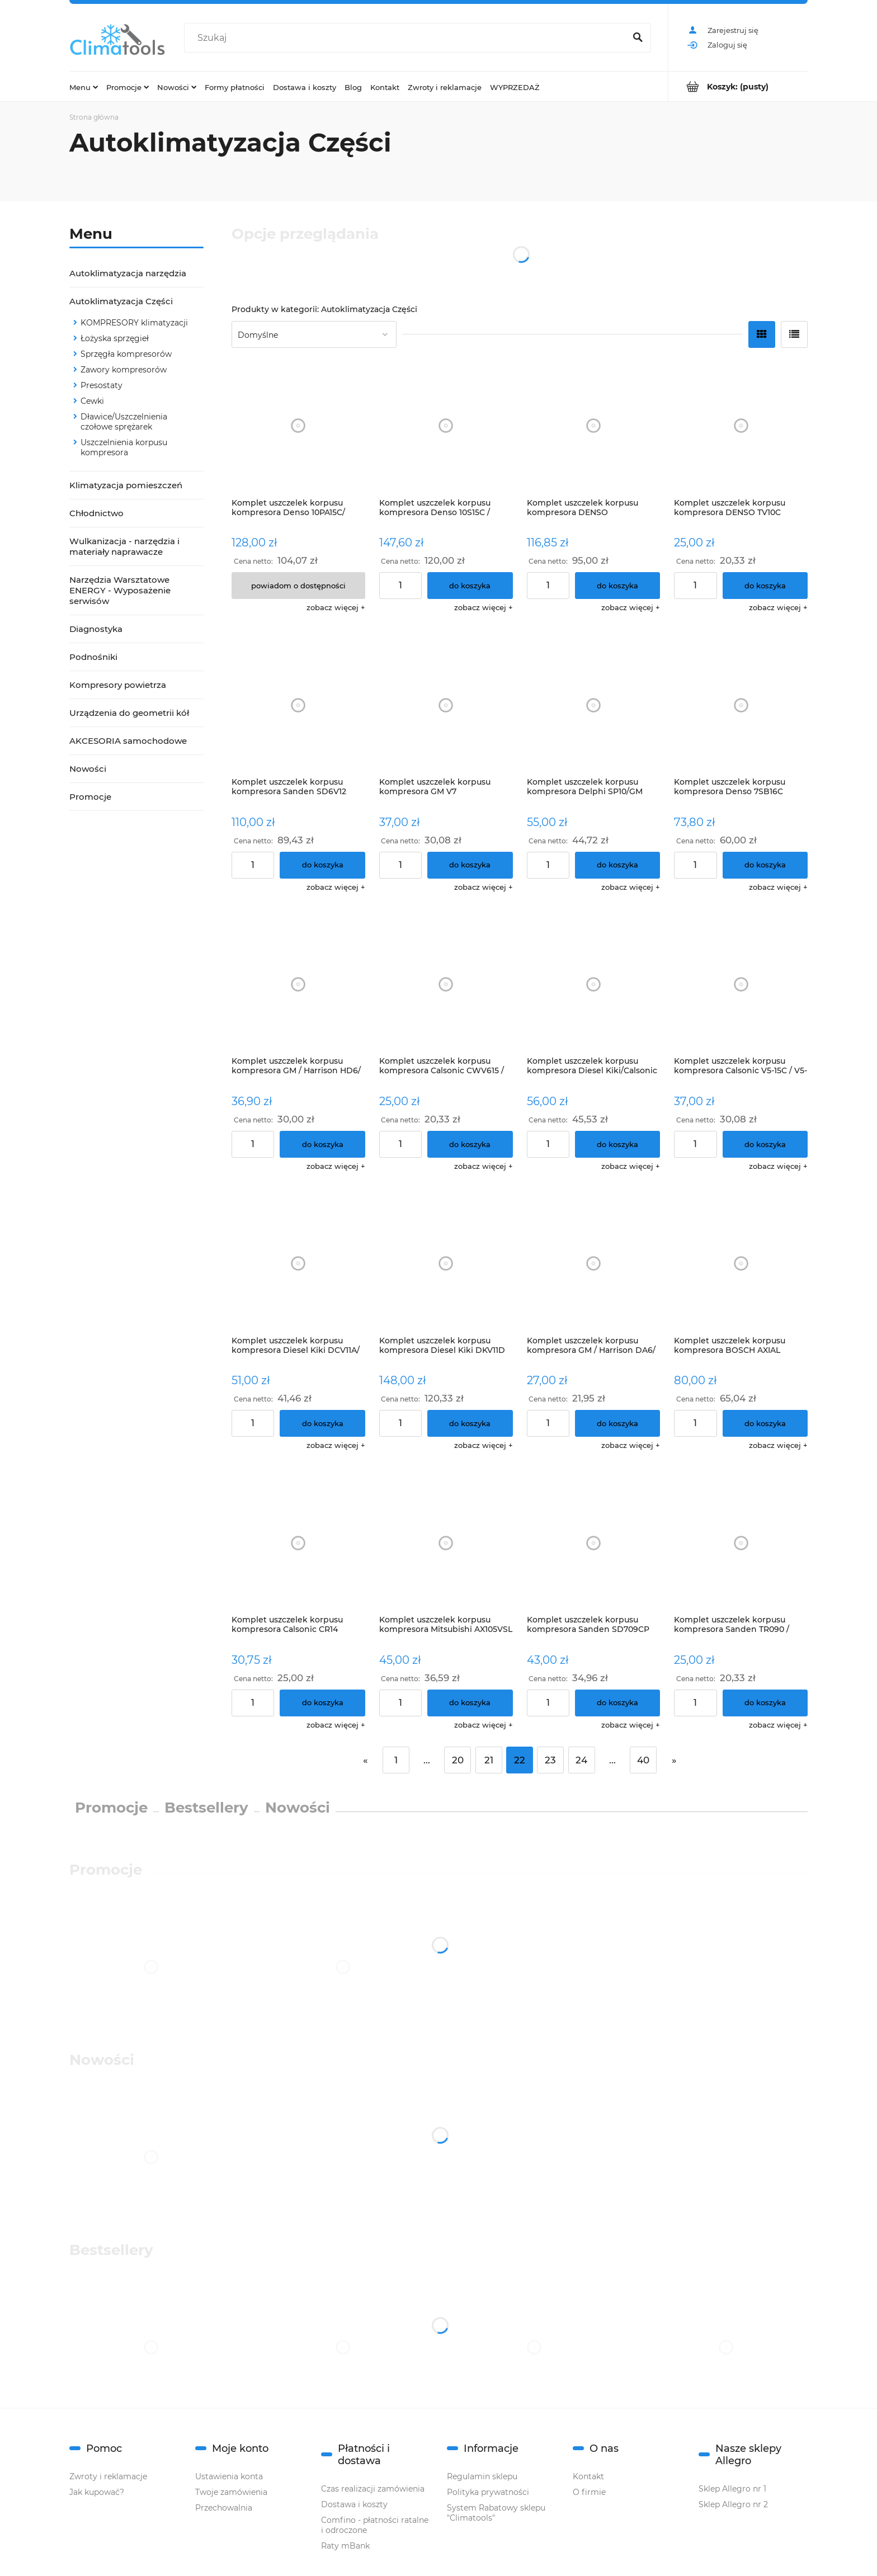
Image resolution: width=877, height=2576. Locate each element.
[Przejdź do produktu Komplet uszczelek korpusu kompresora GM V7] (446, 705)
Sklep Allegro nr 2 (733, 2504)
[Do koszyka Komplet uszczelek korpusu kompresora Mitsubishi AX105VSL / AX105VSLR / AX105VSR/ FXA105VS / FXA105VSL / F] (470, 1703)
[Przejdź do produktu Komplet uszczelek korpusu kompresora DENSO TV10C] (741, 426)
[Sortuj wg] (314, 334)
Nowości (87, 768)
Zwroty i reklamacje (108, 2476)
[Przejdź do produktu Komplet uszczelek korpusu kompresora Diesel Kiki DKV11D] (446, 1264)
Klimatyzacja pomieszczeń (125, 485)
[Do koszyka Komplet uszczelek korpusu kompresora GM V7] (470, 865)
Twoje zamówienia (231, 2492)
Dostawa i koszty (354, 2504)
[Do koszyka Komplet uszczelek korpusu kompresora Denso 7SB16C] (765, 865)
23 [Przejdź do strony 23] (550, 1760)
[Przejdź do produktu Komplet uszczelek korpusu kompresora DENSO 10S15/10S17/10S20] (594, 426)
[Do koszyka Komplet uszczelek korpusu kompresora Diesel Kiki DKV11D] (470, 1423)
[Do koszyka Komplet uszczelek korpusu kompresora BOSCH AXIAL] (765, 1423)
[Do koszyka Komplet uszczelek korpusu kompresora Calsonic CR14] (322, 1703)
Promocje (90, 796)
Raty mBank (345, 2546)
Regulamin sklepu (482, 2476)
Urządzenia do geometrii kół (129, 712)
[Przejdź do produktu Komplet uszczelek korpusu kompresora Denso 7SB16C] (741, 705)
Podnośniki (93, 657)
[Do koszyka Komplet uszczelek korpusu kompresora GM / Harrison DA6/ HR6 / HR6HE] (618, 1423)
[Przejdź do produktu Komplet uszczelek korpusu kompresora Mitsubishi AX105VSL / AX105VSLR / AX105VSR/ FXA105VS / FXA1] (446, 1543)
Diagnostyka (95, 629)
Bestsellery (206, 1808)
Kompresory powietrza (117, 685)
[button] (336, 607)
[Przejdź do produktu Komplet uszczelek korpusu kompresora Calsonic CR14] (298, 1543)
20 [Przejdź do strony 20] (458, 1760)
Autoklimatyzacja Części (121, 301)
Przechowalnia (223, 2508)
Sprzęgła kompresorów (126, 354)
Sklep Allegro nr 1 (732, 2489)
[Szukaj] (637, 38)
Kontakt (588, 2476)
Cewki (92, 401)
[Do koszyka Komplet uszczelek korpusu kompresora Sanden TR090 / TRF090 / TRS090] (765, 1703)
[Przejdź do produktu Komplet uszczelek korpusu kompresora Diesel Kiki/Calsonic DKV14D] (594, 984)
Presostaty (101, 385)
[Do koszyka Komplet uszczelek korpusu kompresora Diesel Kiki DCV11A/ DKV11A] (322, 1423)
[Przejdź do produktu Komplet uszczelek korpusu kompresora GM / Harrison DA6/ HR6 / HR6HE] (594, 1264)
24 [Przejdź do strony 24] (581, 1760)
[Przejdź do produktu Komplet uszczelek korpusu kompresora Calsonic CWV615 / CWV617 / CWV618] (446, 984)
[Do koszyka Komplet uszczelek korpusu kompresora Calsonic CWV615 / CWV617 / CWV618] (470, 1144)
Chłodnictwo (96, 513)
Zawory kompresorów (124, 370)
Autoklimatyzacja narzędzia (127, 273)
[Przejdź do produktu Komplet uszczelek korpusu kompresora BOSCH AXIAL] (741, 1264)
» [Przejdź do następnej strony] (674, 1760)
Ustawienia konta (229, 2476)
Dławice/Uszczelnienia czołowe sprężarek (124, 422)
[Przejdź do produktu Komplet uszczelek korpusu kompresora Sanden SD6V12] (298, 705)
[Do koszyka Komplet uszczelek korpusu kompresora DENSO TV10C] (765, 585)
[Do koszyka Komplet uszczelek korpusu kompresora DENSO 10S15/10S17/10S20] (618, 585)
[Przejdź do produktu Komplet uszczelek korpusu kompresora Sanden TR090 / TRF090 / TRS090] (741, 1543)
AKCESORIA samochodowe (128, 740)
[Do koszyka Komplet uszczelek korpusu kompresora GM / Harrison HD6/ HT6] (322, 1144)
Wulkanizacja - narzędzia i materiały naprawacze (124, 546)
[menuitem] (83, 86)
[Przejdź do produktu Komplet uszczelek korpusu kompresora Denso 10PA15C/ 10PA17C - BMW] (298, 426)
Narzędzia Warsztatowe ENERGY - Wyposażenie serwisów (120, 590)
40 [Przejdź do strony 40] (643, 1760)
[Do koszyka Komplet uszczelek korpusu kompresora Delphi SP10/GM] (618, 865)
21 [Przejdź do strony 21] (488, 1760)
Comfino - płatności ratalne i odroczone (374, 2525)
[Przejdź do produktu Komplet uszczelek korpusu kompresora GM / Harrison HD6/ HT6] (298, 984)
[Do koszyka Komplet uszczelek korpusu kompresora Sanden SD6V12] (322, 865)
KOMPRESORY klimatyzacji (134, 323)
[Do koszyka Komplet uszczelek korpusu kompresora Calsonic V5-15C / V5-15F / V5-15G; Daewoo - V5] (765, 1144)
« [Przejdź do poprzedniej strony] (365, 1760)
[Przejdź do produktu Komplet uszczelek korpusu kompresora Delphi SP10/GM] (594, 705)
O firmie (589, 2492)
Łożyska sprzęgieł (115, 338)
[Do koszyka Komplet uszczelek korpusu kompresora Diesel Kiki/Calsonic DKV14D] (618, 1144)
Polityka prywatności (488, 2492)
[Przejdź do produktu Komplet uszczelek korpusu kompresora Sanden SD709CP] (594, 1543)
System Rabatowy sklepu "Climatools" (496, 2513)
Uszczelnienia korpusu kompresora (124, 447)
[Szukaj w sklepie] (407, 38)
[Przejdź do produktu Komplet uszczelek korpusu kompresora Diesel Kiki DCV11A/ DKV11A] (298, 1264)
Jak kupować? (96, 2492)
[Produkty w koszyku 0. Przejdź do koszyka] (738, 86)
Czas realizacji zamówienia (373, 2489)
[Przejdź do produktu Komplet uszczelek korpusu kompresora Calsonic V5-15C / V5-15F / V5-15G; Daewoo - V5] (741, 984)
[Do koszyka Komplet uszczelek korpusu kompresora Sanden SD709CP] (618, 1703)
